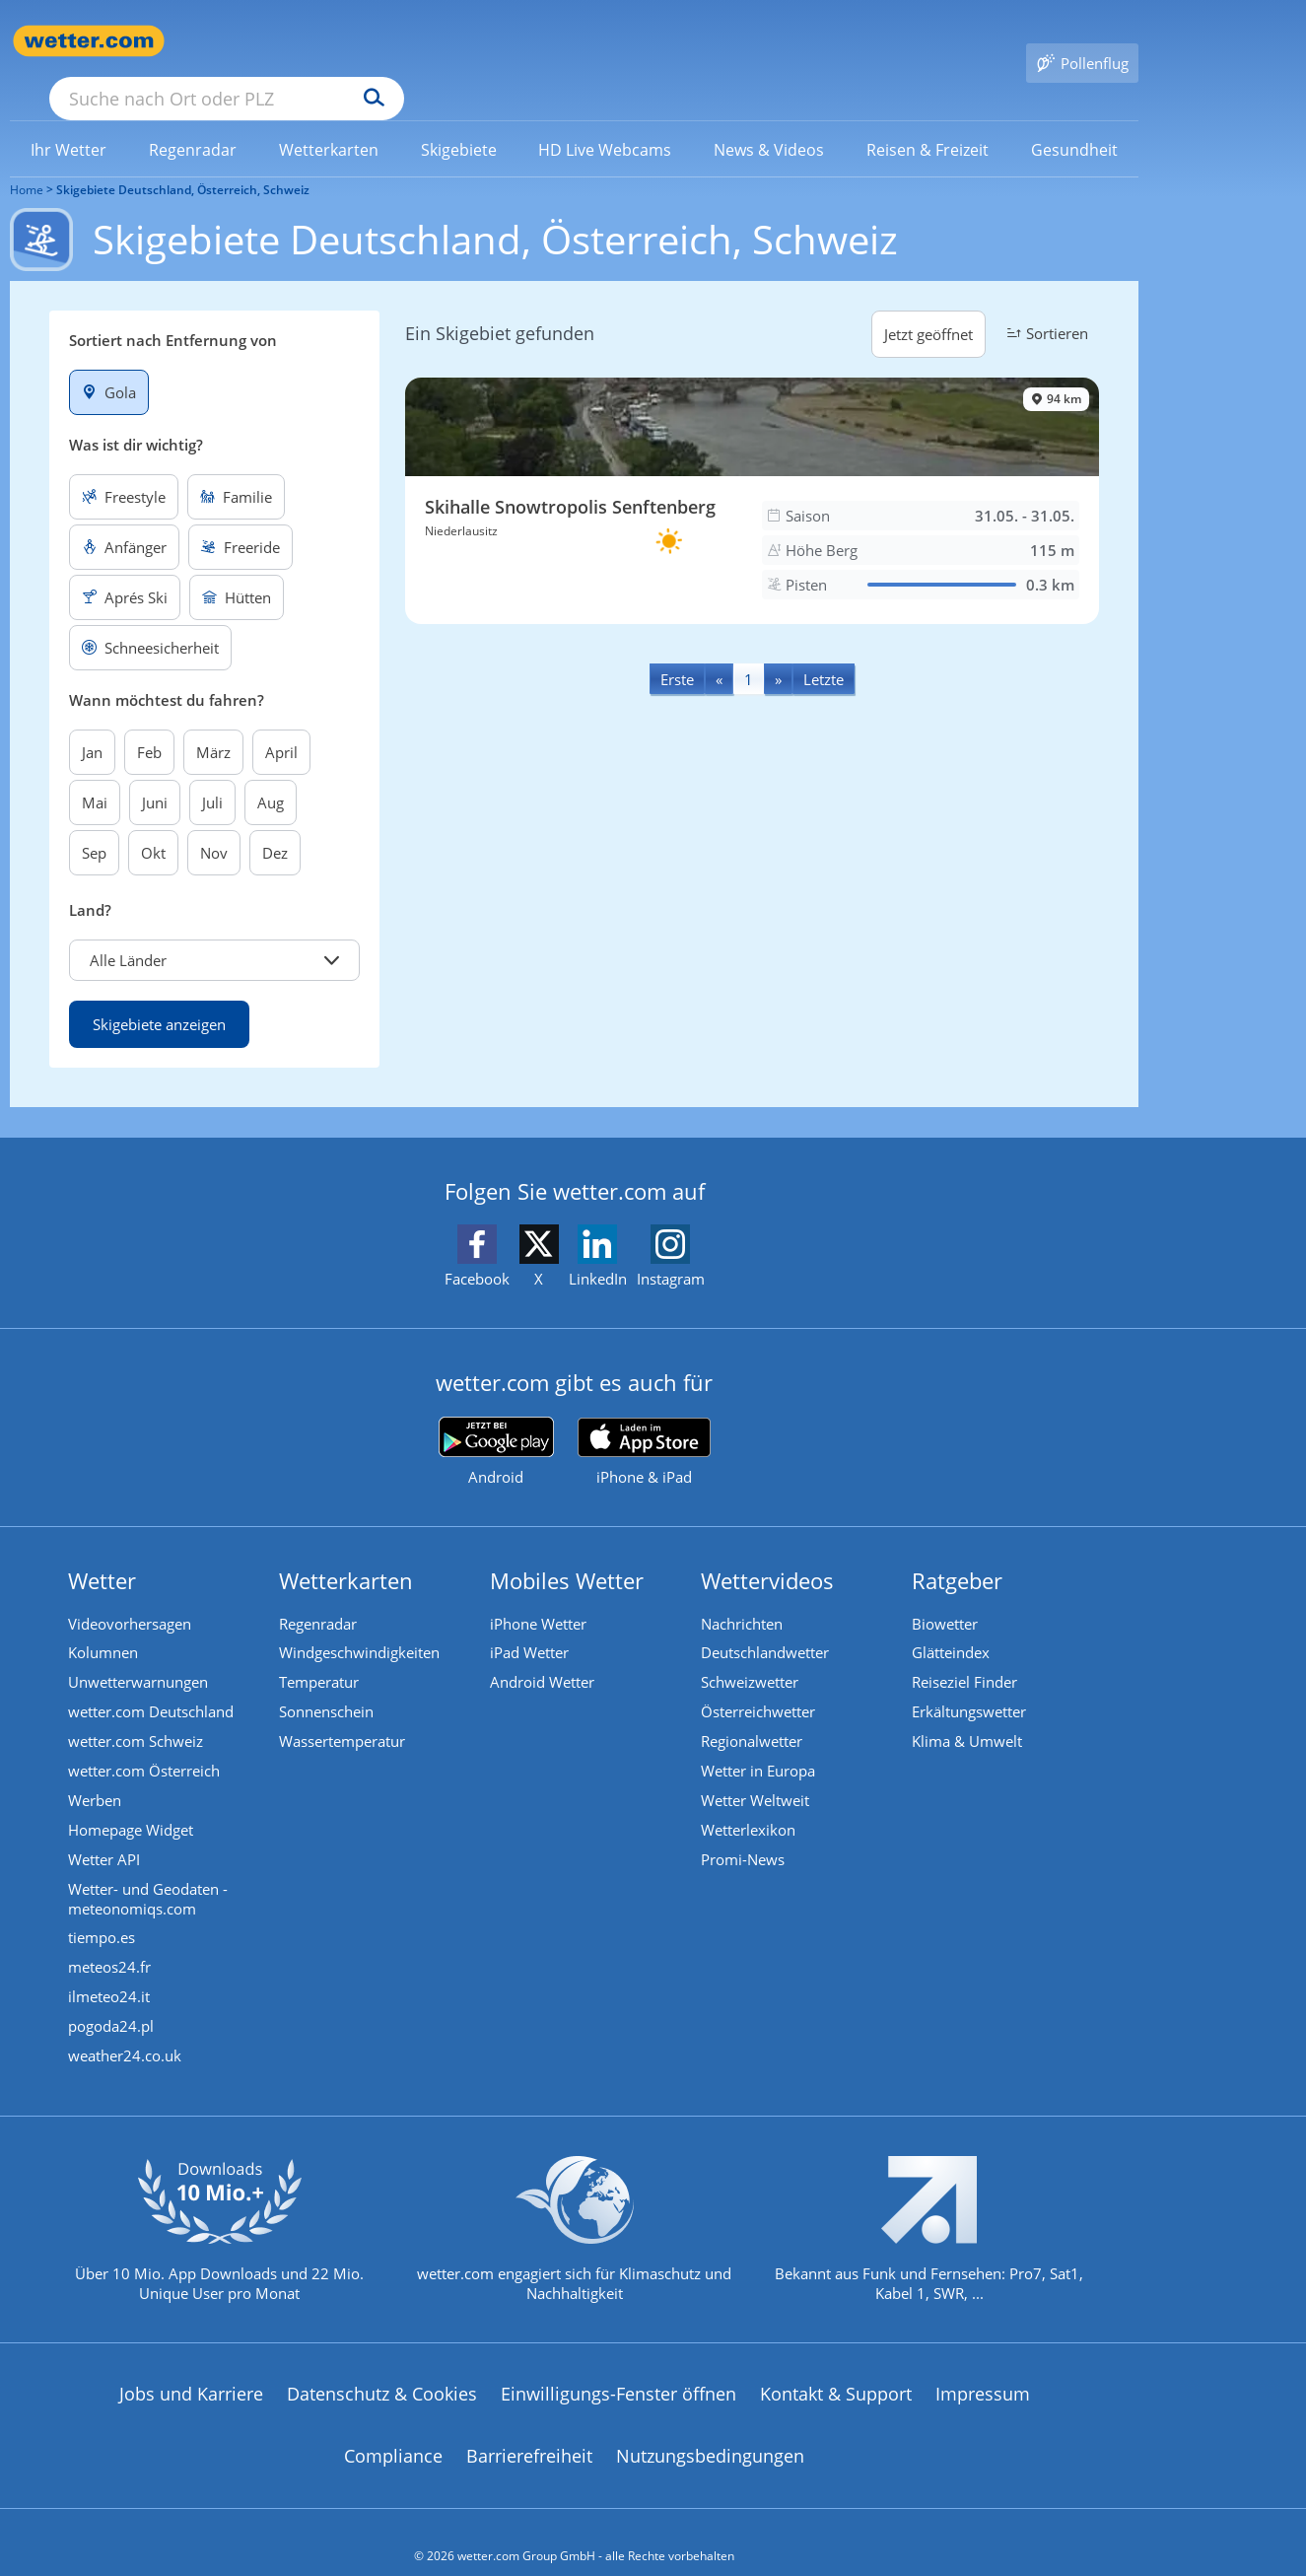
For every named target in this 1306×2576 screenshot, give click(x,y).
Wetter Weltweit (756, 1772)
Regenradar (319, 1596)
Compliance (393, 2429)
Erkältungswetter (970, 1684)
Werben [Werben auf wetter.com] (95, 1772)
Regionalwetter (752, 1713)
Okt (153, 824)
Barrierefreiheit (529, 2429)
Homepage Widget (131, 1802)
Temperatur (320, 1654)
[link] (69, 121)
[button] (214, 931)
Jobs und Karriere (191, 2366)
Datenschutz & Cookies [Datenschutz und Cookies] (382, 2366)
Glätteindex (952, 1626)
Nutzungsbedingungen (710, 2429)
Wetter (103, 1551)
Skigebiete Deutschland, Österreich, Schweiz (182, 161)
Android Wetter (543, 1654)
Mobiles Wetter (568, 1551)
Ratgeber (958, 1551)
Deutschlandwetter (766, 1626)
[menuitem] (69, 120)
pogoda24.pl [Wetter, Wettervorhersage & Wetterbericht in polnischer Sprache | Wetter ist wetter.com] (112, 1999)
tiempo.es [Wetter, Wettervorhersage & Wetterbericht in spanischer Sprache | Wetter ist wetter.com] (102, 1910)
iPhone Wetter (539, 1596)
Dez (275, 824)
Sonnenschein (327, 1684)
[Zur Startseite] (89, 41)
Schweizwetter (750, 1654)
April (281, 723)
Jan (92, 723)
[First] (677, 650)
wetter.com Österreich (145, 1743)
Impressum (982, 2366)
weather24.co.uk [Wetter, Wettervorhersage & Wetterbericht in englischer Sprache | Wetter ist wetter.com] (125, 2029)
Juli (212, 774)
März (213, 723)
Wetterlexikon (749, 1802)
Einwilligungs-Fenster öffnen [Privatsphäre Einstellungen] (618, 2366)
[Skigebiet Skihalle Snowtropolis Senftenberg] (752, 472)
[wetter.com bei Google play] (496, 1423)
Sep (94, 824)
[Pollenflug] (1082, 41)
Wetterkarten (347, 1551)
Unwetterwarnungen (139, 1654)
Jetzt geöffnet (928, 305)
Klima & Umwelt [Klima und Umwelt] (968, 1713)
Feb (149, 723)
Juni (155, 774)
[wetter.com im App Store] (644, 1423)
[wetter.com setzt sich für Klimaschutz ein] (574, 2218)
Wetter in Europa (759, 1743)
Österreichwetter (759, 1684)
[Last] (823, 650)
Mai (94, 774)
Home (26, 161)
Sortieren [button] (1044, 304)
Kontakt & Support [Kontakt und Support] (836, 2366)
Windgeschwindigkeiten (360, 1626)
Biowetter (946, 1596)
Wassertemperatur (343, 1713)
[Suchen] (527, 41)
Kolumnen (104, 1626)
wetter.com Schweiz (136, 1713)
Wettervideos (768, 1551)
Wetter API (105, 1832)
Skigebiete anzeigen (159, 996)
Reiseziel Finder (965, 1654)
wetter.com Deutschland (152, 1684)
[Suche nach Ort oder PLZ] (374, 41)
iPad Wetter (530, 1626)
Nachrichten (743, 1596)
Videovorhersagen (130, 1596)
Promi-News (744, 1832)
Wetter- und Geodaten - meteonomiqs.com (149, 1871)
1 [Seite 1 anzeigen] (748, 651)
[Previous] (719, 650)
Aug (270, 774)
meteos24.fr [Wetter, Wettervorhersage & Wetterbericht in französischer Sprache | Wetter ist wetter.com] (110, 1940)
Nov (214, 824)
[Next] (778, 650)
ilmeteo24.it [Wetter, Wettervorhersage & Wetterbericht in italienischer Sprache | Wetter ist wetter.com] (110, 1970)
